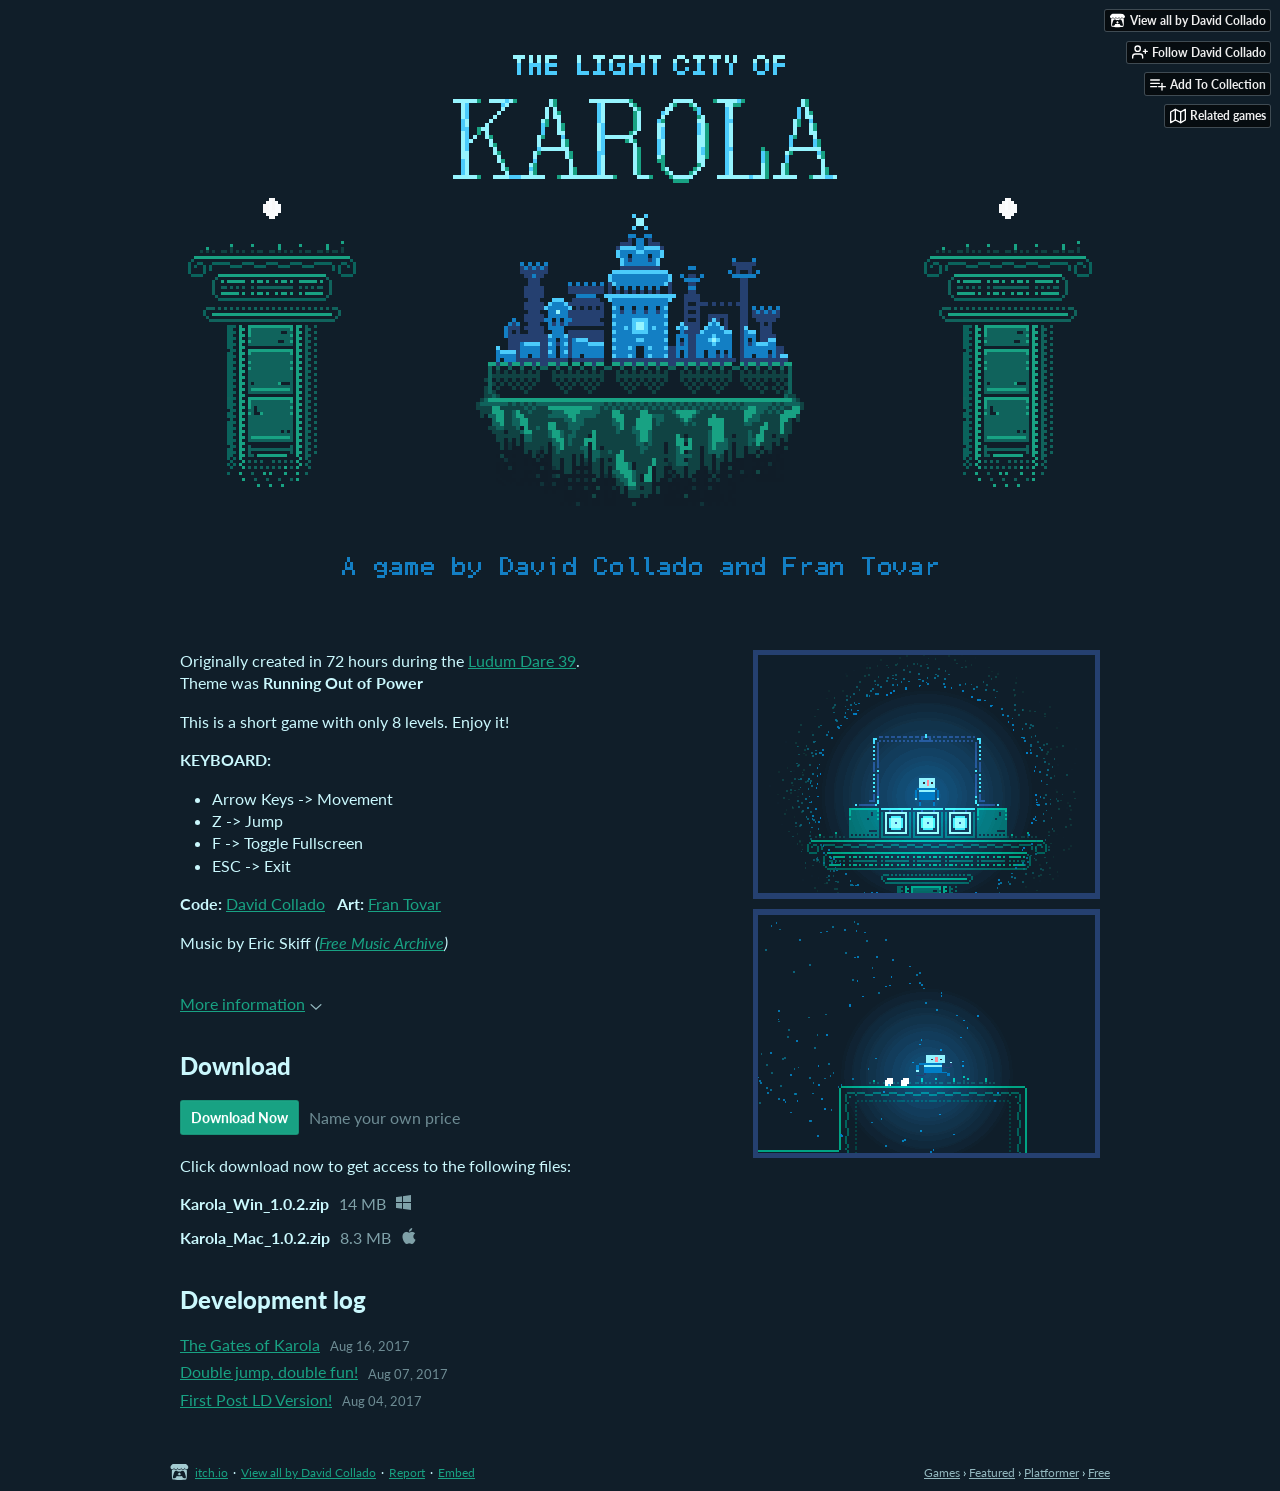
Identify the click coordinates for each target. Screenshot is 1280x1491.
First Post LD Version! (256, 1399)
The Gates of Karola (250, 1344)
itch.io (211, 1472)
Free (1099, 1472)
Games (942, 1472)
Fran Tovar (404, 903)
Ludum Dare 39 (522, 660)
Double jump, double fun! (269, 1371)
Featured (992, 1472)
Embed (456, 1472)
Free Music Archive (381, 942)
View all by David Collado (308, 1472)
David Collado (275, 903)
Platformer (1051, 1472)
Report (407, 1472)
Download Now (239, 1117)
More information (251, 1003)
